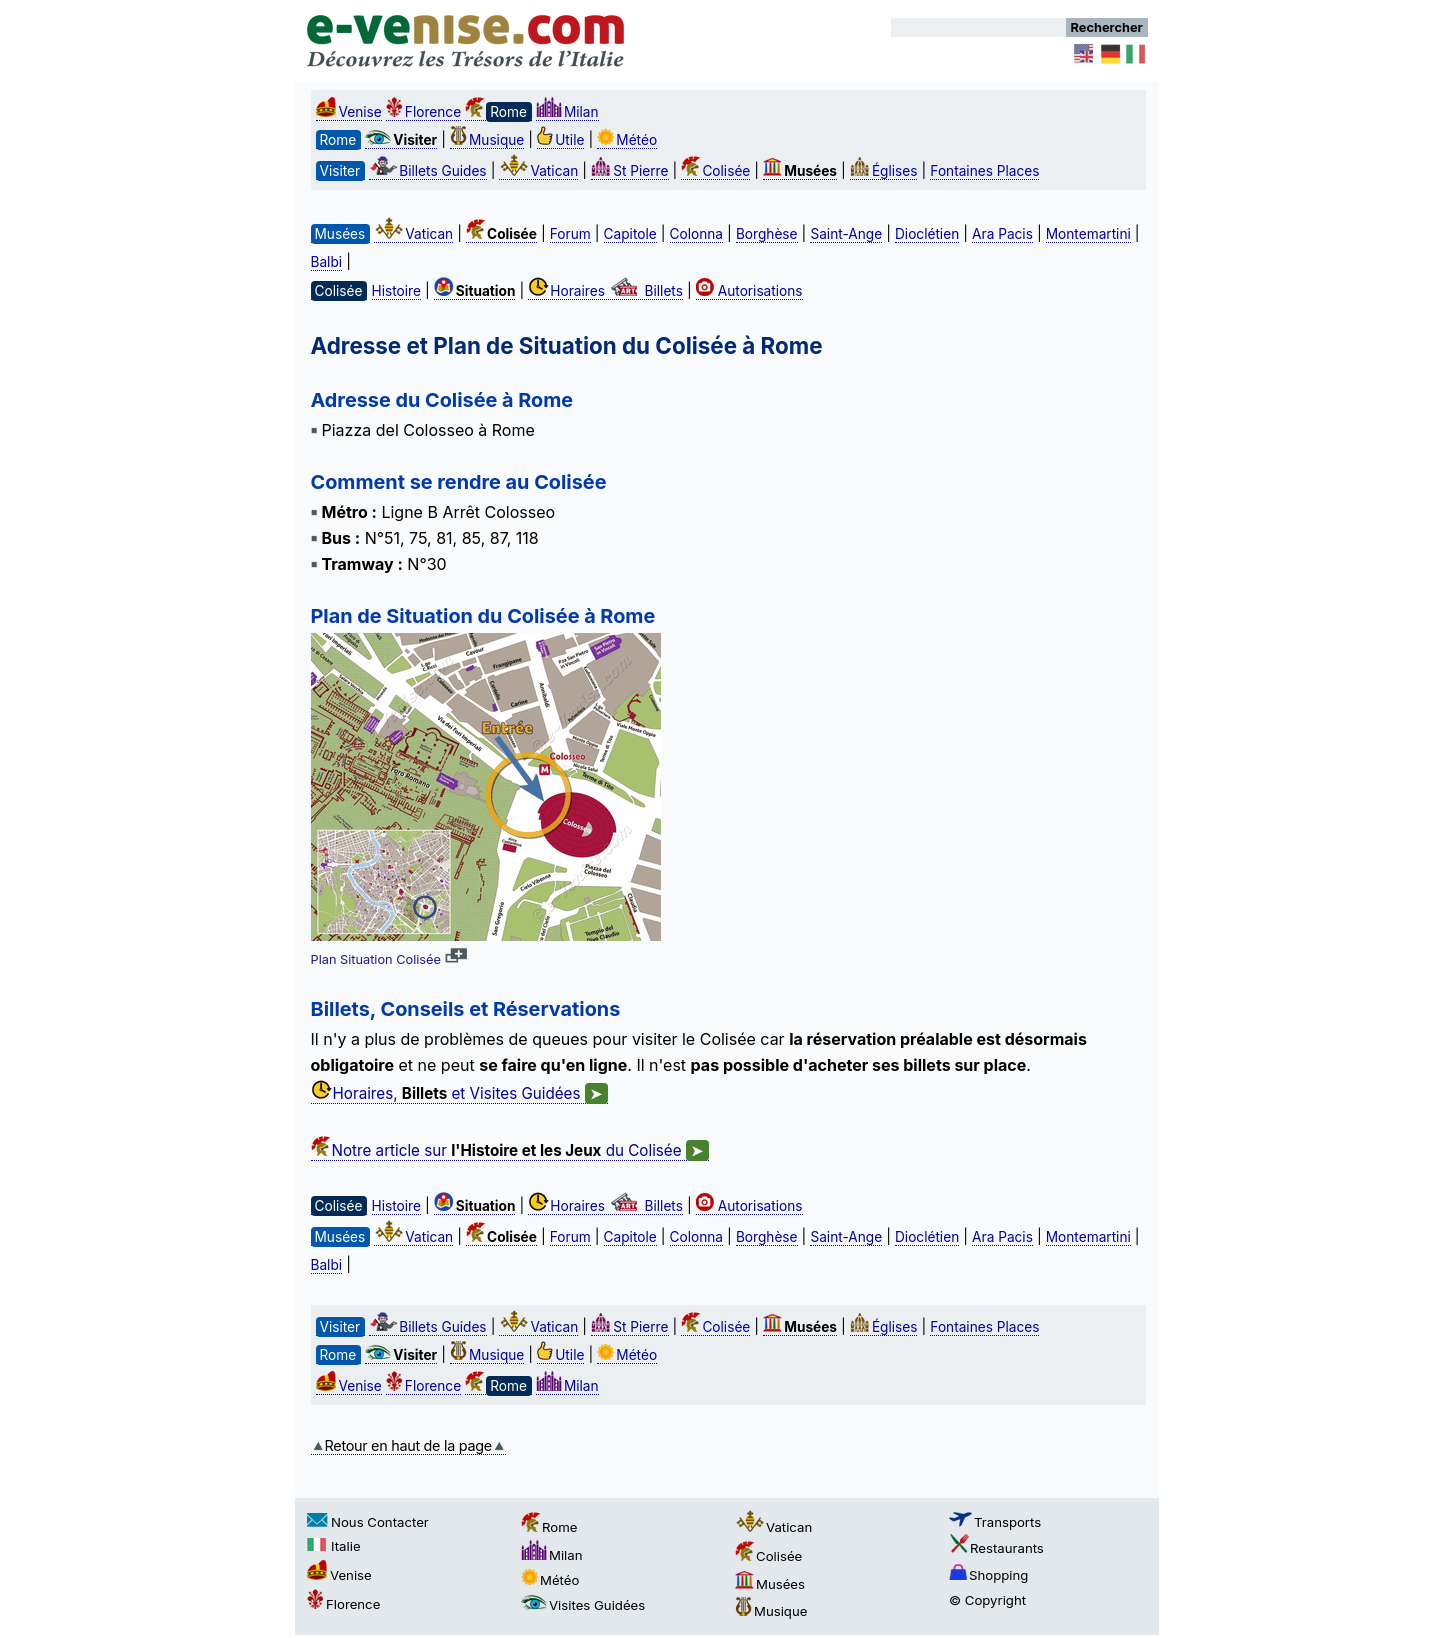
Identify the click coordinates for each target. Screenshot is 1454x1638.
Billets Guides (427, 171)
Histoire (396, 291)
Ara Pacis (1002, 234)
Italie (334, 1546)
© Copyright (987, 1600)
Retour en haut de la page (408, 1445)
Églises (884, 171)
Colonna (696, 234)
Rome (549, 1527)
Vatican (538, 171)
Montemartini (1088, 234)
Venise (349, 112)
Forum (570, 234)
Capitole (630, 234)
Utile (560, 140)
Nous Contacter (368, 1522)
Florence (423, 112)
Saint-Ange (846, 234)
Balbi (327, 262)
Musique (487, 140)
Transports (995, 1522)
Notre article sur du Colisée (510, 1151)
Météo (627, 140)
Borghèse (767, 234)
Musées (770, 1584)
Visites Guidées (583, 1605)
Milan (567, 112)
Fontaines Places (984, 171)
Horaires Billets (605, 291)
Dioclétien (927, 234)
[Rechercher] (978, 27)
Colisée (715, 171)
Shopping (988, 1575)
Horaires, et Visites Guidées (459, 1094)
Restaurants (996, 1548)
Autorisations (749, 291)
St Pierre (629, 171)
